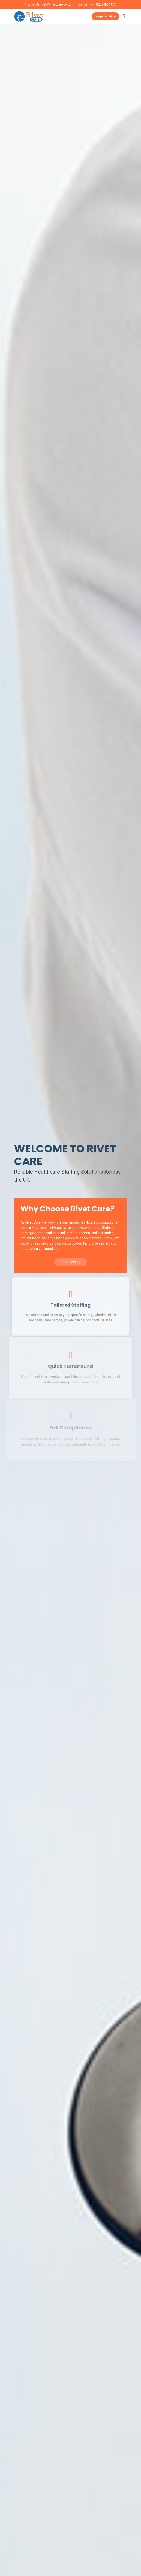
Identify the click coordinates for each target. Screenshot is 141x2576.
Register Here (105, 16)
